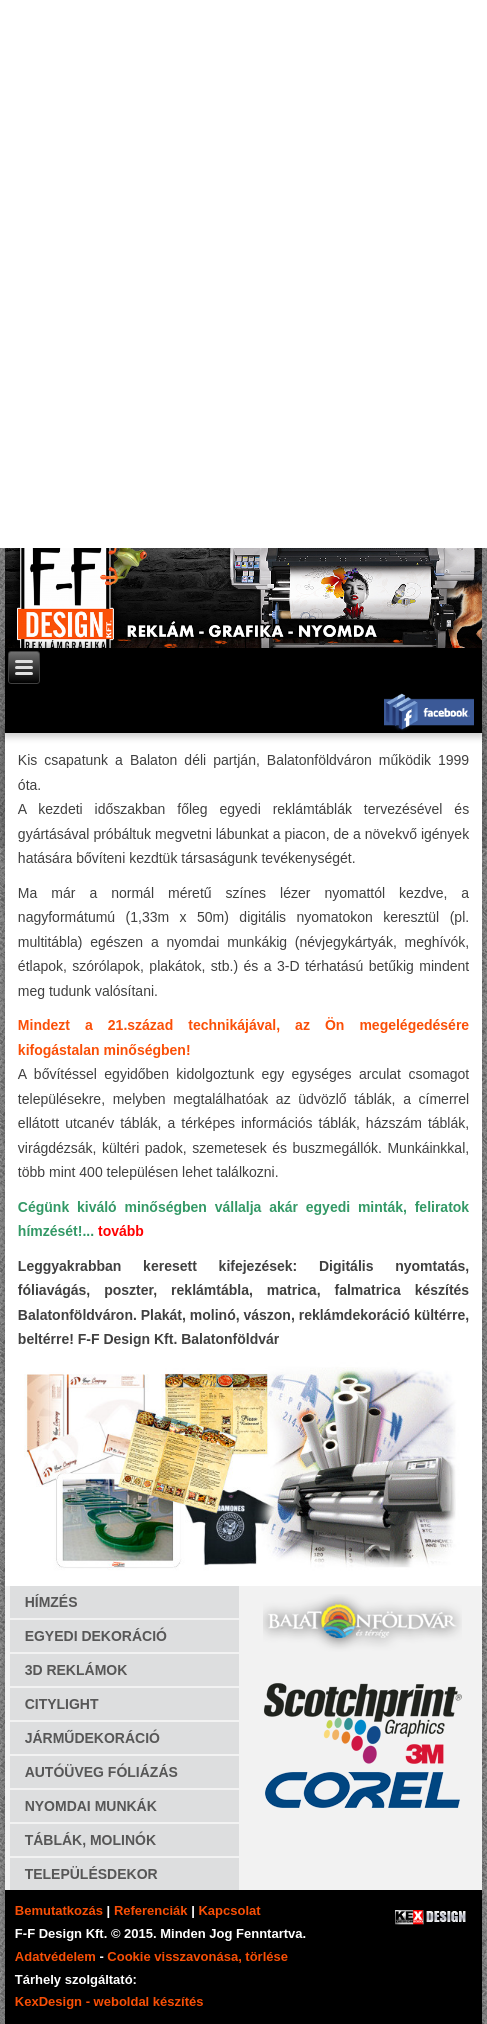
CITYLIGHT (62, 1704)
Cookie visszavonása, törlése (197, 1956)
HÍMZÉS (51, 1602)
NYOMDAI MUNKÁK (91, 1806)
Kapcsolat (229, 1910)
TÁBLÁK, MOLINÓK (90, 1840)
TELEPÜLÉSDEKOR (91, 1874)
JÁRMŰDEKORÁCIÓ (92, 1738)
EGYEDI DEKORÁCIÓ (96, 1636)
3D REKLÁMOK (76, 1670)
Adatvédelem (55, 1956)
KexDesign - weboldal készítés (109, 2001)
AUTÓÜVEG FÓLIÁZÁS (101, 1772)
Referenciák (151, 1910)
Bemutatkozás (59, 1910)
